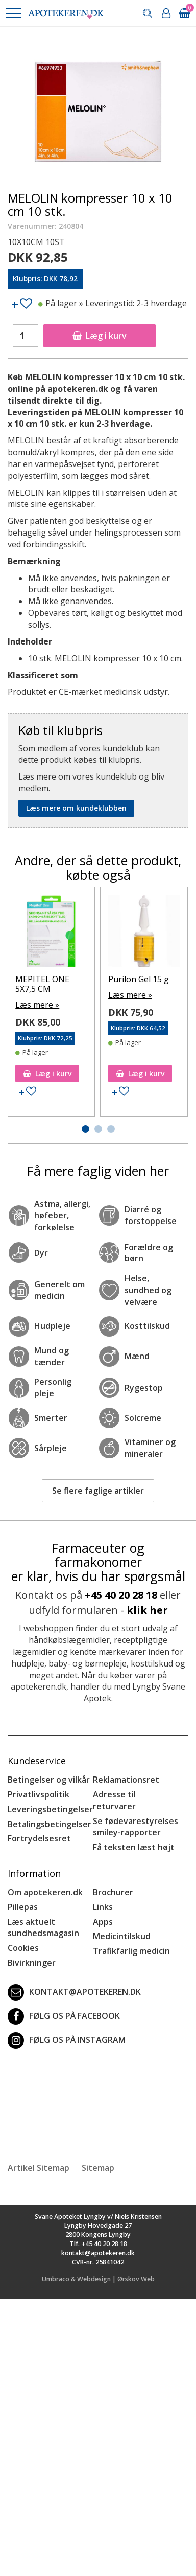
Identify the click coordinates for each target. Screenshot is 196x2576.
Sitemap (98, 2167)
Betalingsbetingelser (49, 1824)
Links (103, 1907)
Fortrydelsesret (39, 1838)
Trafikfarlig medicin (131, 1951)
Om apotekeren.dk (45, 1892)
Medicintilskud (122, 1936)
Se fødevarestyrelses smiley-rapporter (135, 1826)
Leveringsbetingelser (50, 1809)
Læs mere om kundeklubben (76, 808)
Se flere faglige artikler (98, 1490)
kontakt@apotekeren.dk (74, 1992)
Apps (103, 1921)
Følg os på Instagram (67, 2040)
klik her (147, 1610)
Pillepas (23, 1907)
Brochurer (113, 1892)
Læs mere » (37, 1004)
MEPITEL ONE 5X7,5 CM (42, 983)
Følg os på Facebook (64, 2016)
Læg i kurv (99, 335)
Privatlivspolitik (38, 1794)
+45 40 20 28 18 (121, 1595)
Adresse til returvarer (114, 1800)
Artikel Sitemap (38, 2167)
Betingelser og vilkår (49, 1779)
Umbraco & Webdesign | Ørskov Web (98, 2279)
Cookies (23, 1947)
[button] (13, 13)
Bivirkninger (32, 1962)
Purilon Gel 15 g (138, 979)
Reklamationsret (126, 1779)
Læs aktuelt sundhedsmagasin (43, 1927)
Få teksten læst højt (134, 1847)
